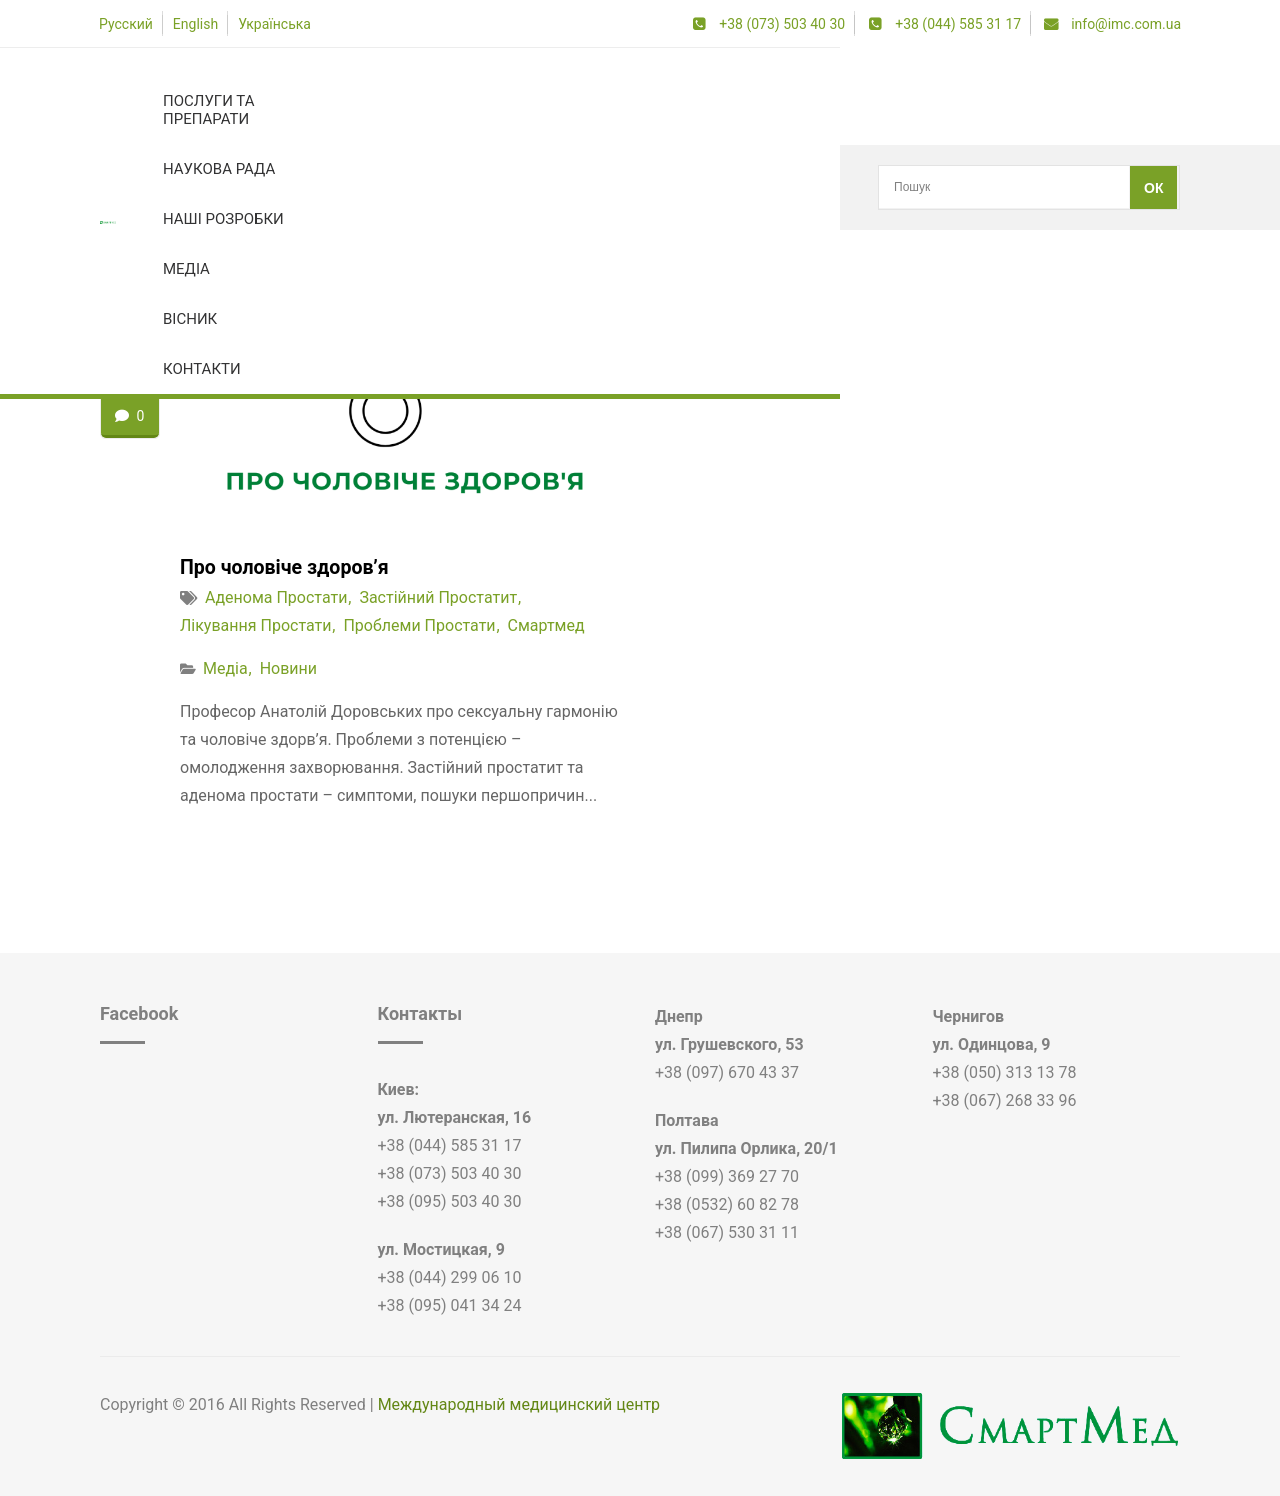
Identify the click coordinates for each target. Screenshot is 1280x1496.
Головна (125, 187)
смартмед (546, 625)
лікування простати (255, 625)
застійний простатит (232, 187)
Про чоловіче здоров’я (287, 567)
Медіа (225, 668)
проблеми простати (419, 625)
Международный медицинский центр (519, 1404)
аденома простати (276, 597)
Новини (288, 668)
